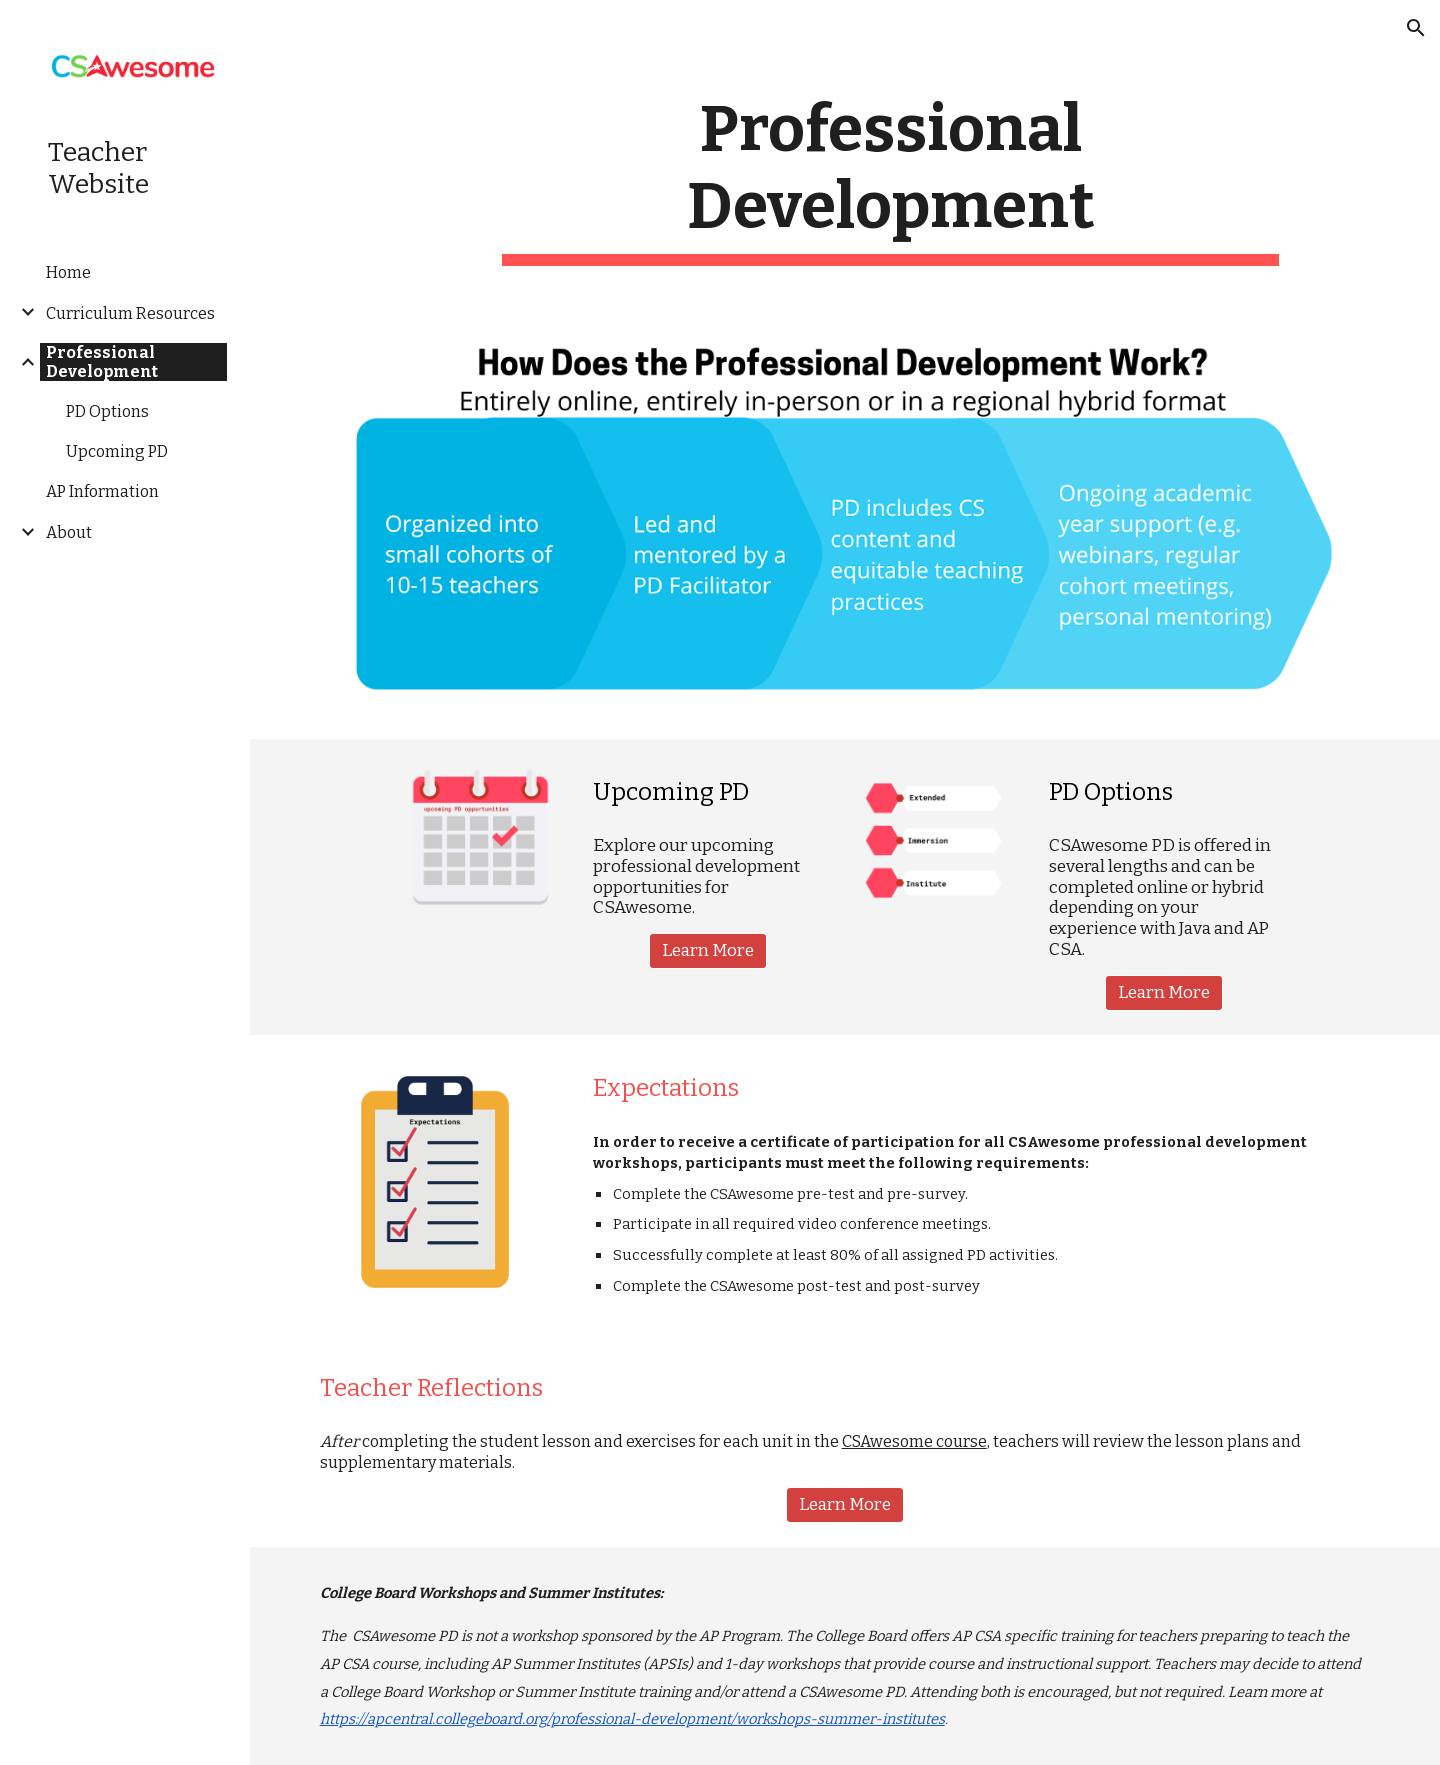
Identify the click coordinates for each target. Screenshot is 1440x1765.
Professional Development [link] (102, 362)
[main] (890, 179)
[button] (1416, 28)
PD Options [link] (107, 411)
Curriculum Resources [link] (130, 313)
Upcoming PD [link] (117, 451)
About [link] (69, 532)
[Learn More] (708, 951)
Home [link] (68, 272)
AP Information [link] (102, 491)
